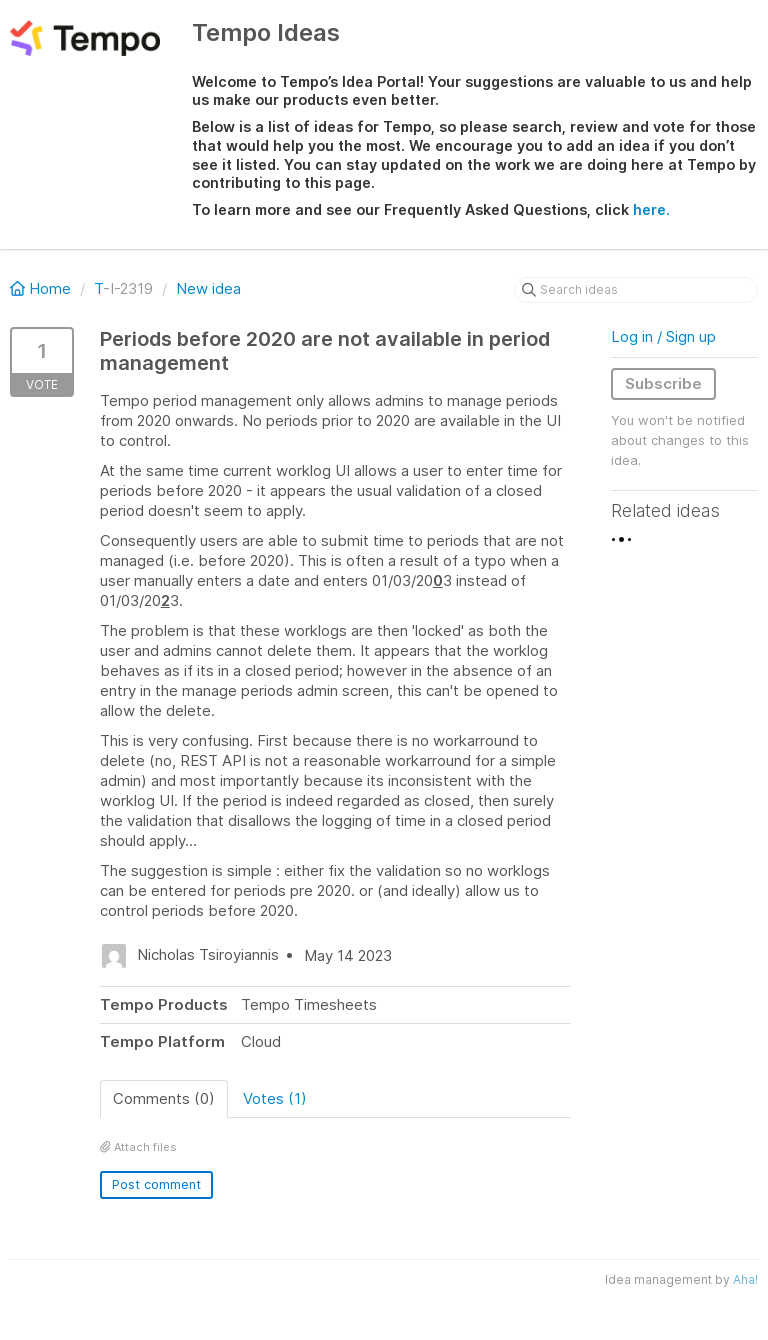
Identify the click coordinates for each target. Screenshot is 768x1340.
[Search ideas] (636, 290)
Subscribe (663, 383)
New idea (208, 288)
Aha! (745, 1279)
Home (42, 288)
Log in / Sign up (663, 336)
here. (651, 209)
